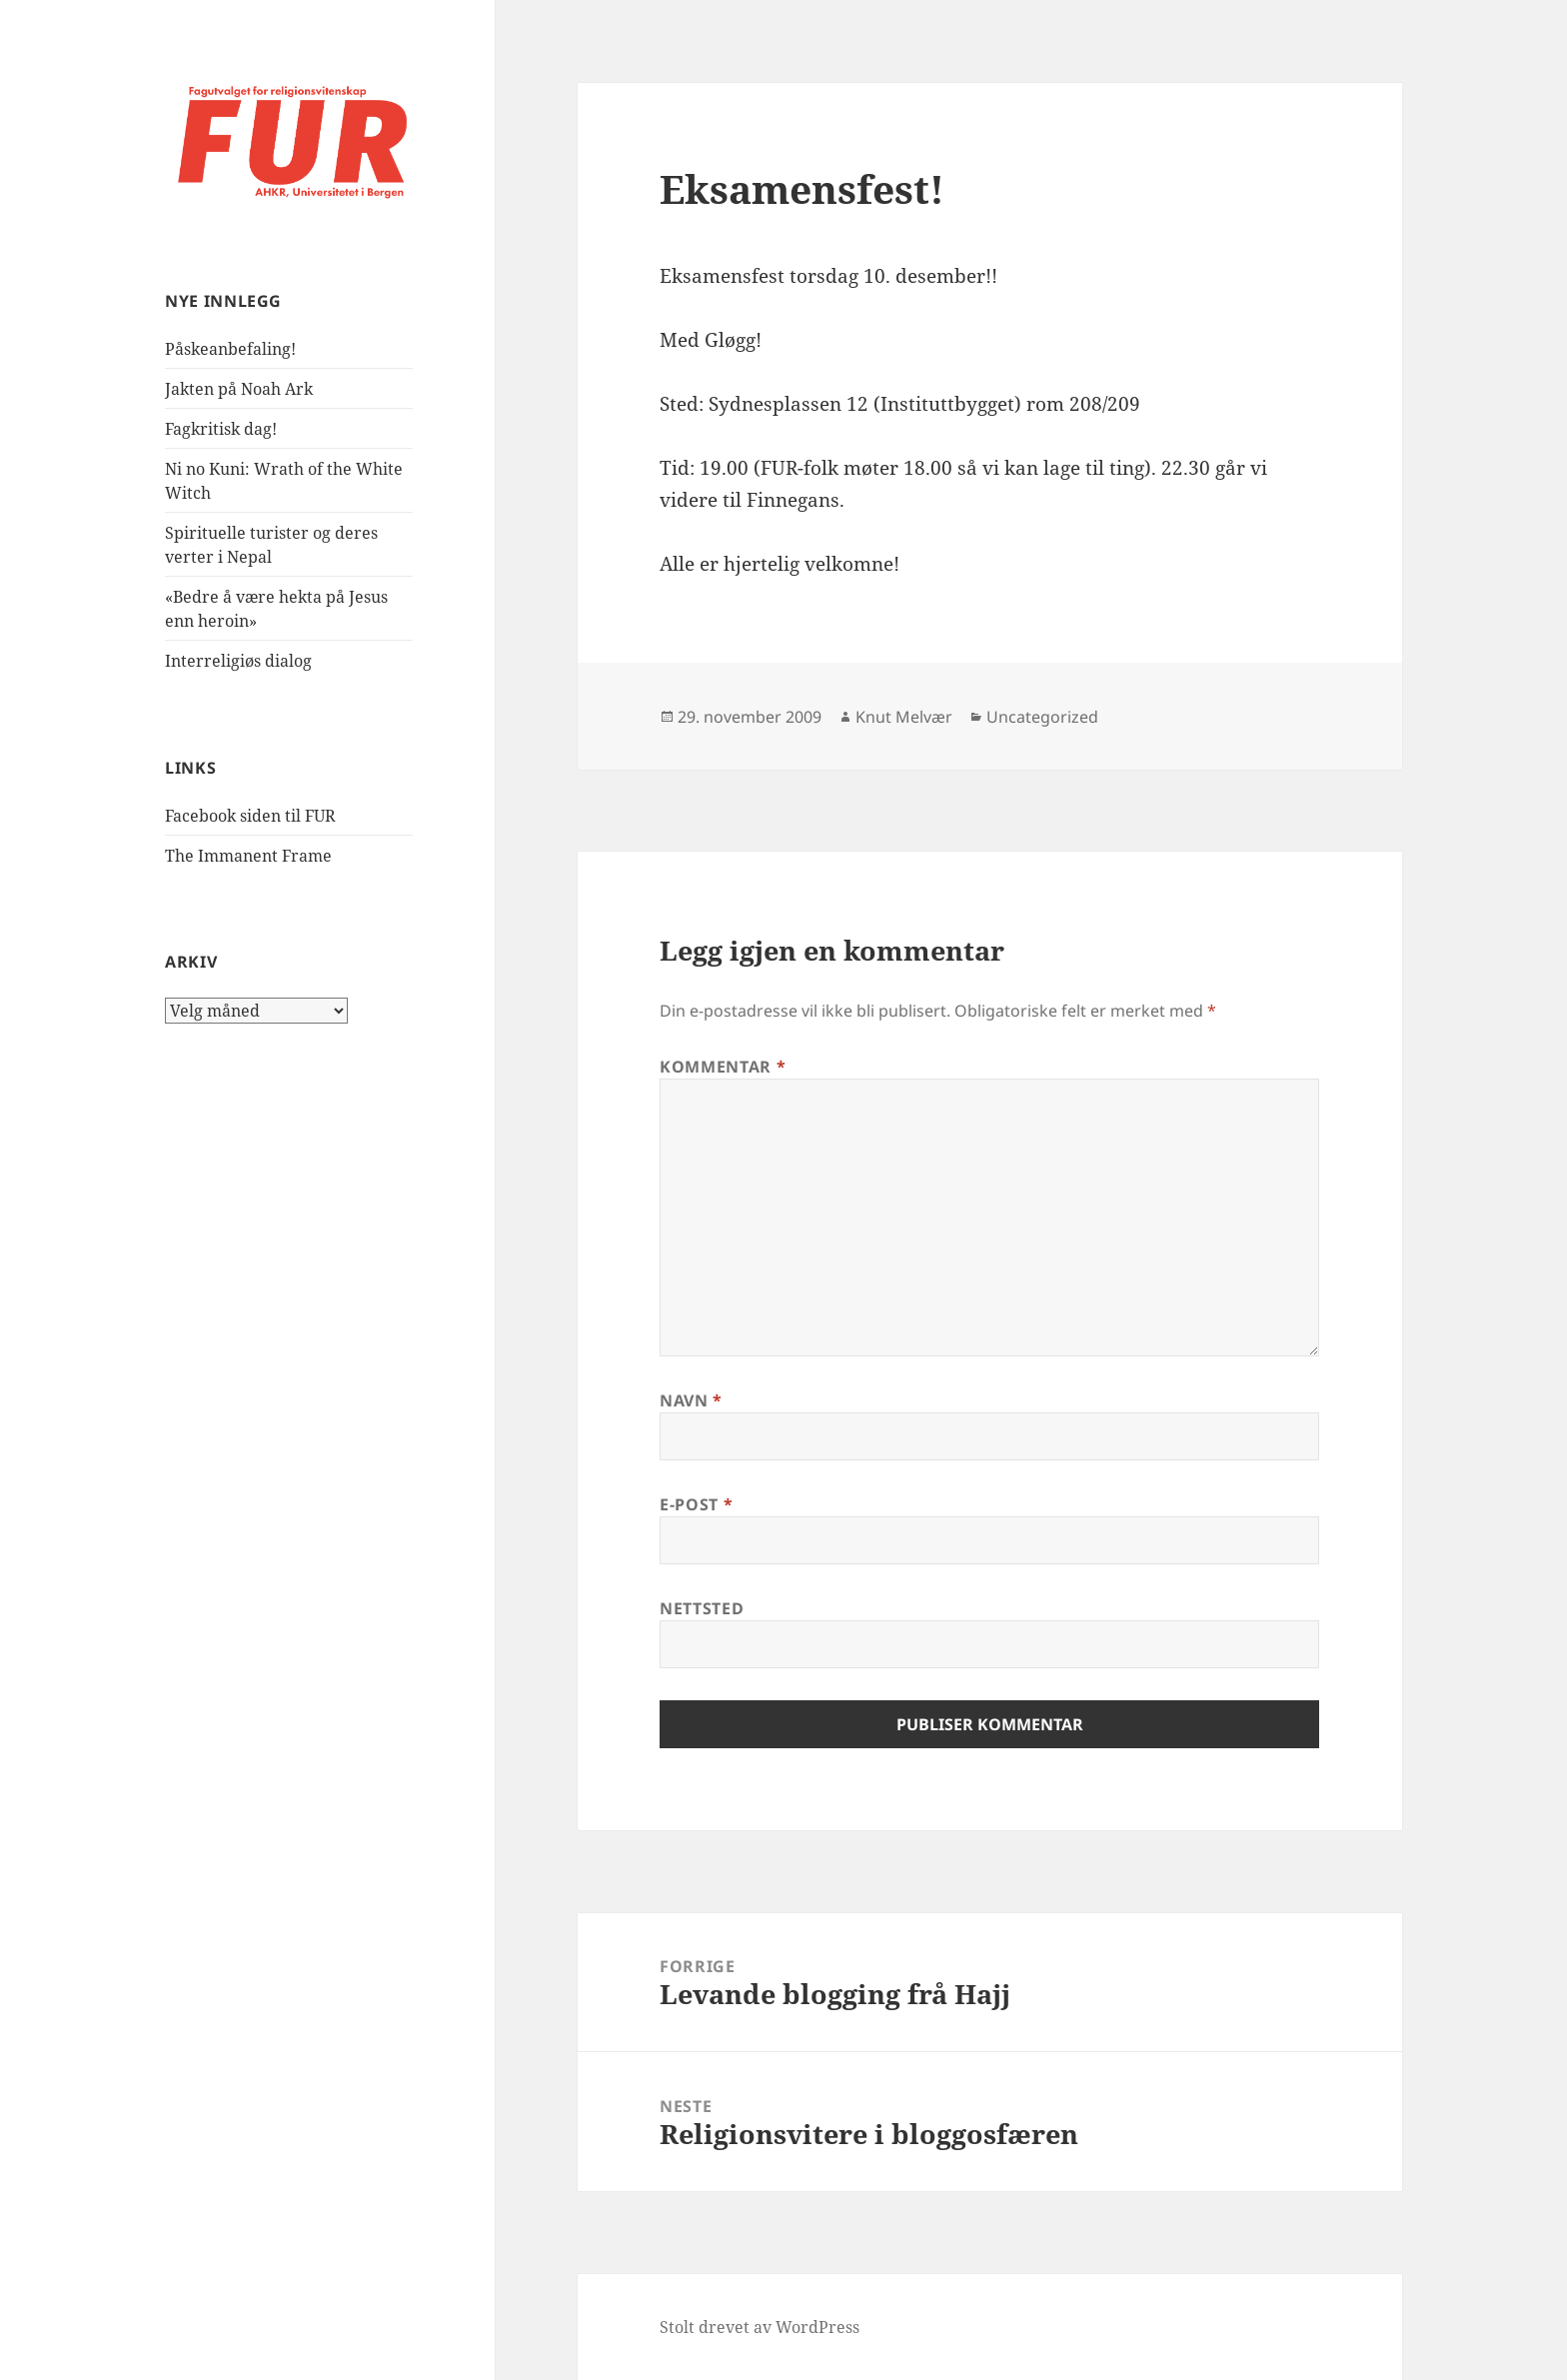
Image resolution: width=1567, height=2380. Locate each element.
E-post (696, 1504)
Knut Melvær (903, 717)
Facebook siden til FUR (250, 816)
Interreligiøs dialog (238, 661)
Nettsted (702, 1608)
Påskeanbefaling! (230, 349)
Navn (691, 1400)
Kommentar (722, 1067)
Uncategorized (1042, 717)
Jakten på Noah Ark (239, 389)
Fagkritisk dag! (221, 429)
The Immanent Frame (248, 856)
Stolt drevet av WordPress (759, 2327)
